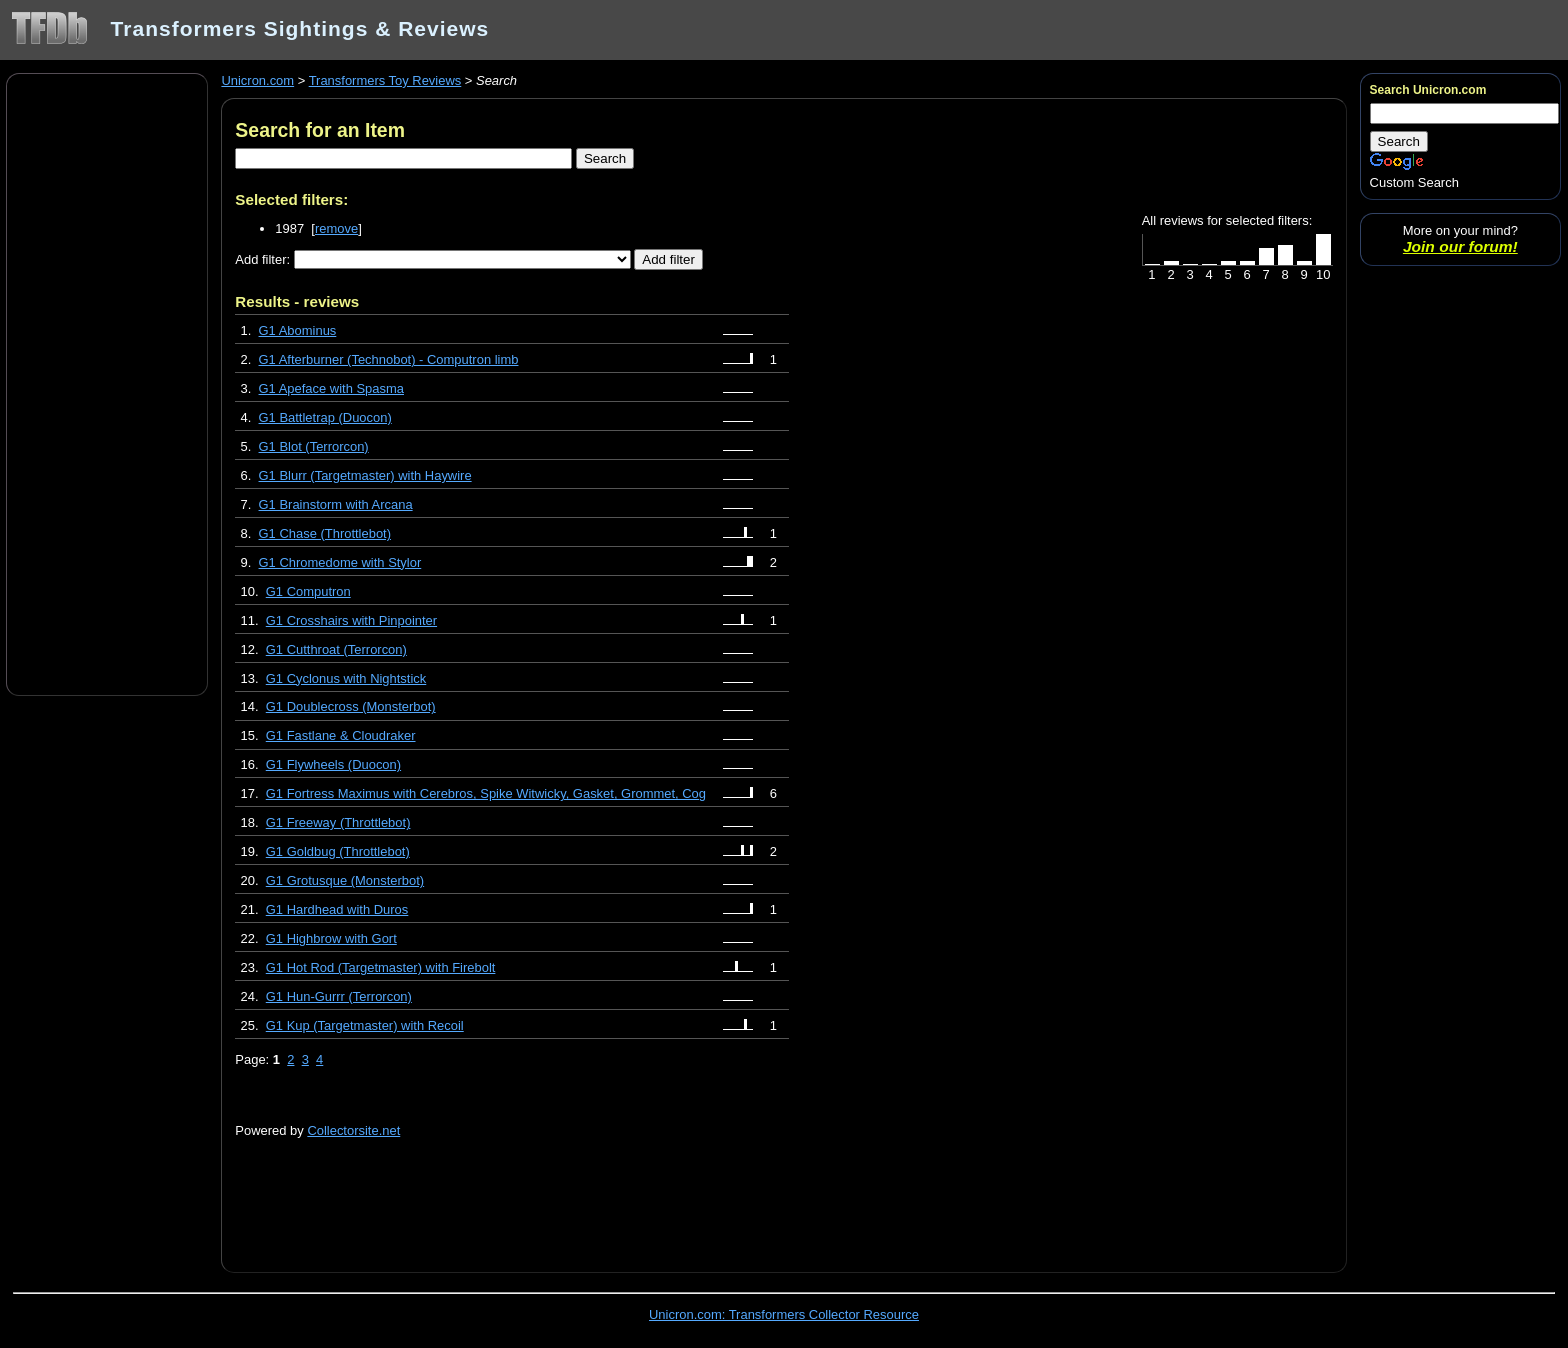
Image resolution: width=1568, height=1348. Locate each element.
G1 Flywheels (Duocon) (333, 764)
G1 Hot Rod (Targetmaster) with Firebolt (381, 967)
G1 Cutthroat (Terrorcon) (336, 649)
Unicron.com (257, 80)
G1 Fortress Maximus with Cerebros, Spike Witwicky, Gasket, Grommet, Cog (486, 793)
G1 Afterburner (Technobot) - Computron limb (389, 359)
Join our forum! (1460, 246)
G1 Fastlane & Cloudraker (341, 735)
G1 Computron (308, 591)
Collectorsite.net (353, 1130)
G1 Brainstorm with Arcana (336, 504)
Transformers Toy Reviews (385, 80)
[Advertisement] (107, 383)
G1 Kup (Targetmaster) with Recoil (365, 1025)
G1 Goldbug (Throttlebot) (338, 851)
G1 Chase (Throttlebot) (325, 533)
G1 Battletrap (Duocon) (325, 417)
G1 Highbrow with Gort (331, 938)
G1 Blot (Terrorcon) (314, 446)
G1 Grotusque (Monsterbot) (345, 880)
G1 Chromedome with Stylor (340, 562)
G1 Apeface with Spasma (331, 388)
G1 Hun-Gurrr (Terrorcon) (339, 996)
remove (336, 228)
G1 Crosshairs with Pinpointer (351, 620)
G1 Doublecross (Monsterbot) (351, 706)
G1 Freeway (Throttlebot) (338, 822)
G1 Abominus (298, 330)
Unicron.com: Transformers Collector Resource (784, 1314)
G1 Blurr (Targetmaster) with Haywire (365, 475)
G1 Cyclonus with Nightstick (346, 678)
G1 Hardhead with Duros (337, 909)
